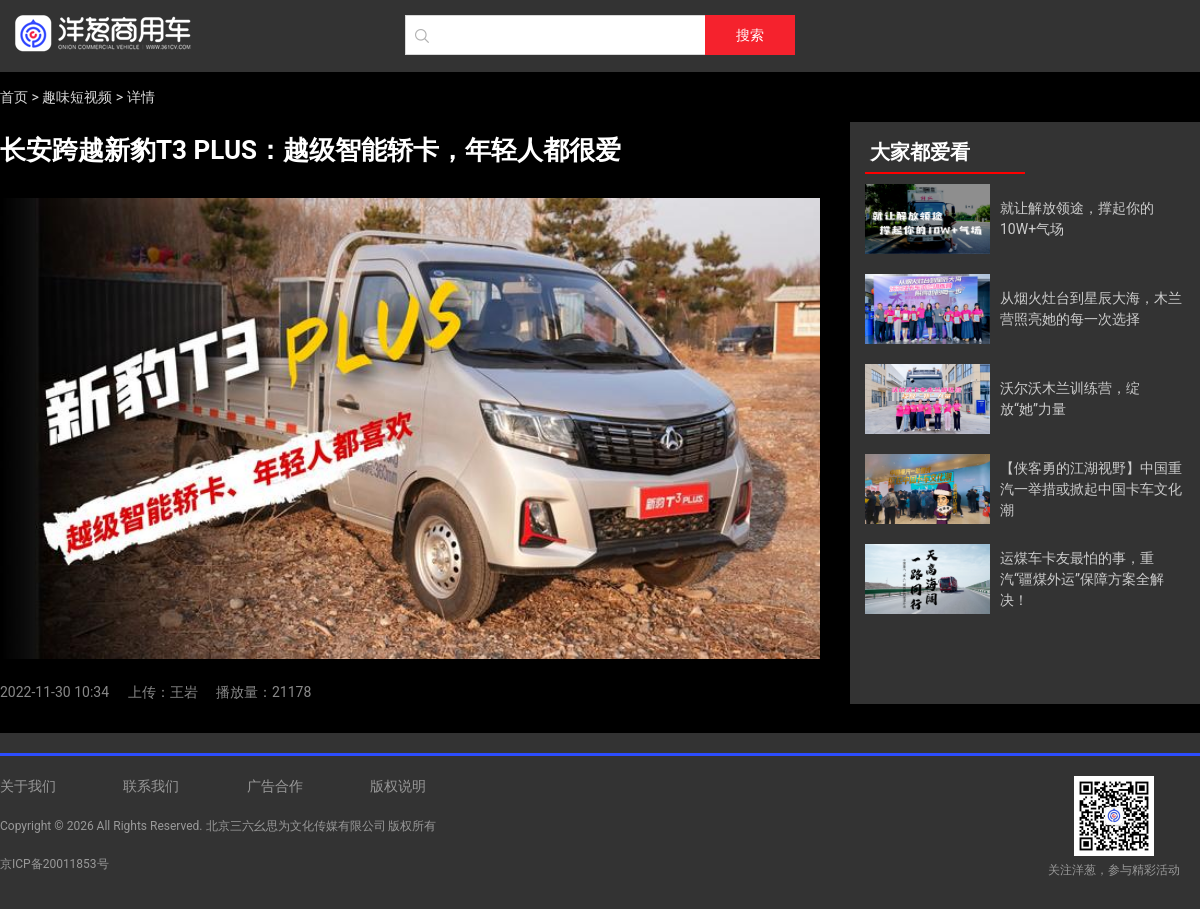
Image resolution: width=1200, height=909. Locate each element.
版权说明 (398, 786)
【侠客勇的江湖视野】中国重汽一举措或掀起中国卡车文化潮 (1091, 489)
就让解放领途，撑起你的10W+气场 (1077, 218)
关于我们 (28, 786)
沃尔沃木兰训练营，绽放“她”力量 (1070, 398)
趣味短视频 (77, 97)
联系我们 (151, 786)
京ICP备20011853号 (54, 864)
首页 (14, 97)
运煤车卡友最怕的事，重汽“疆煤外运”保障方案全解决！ (1082, 579)
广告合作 (275, 786)
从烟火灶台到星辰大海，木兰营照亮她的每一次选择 (1091, 308)
